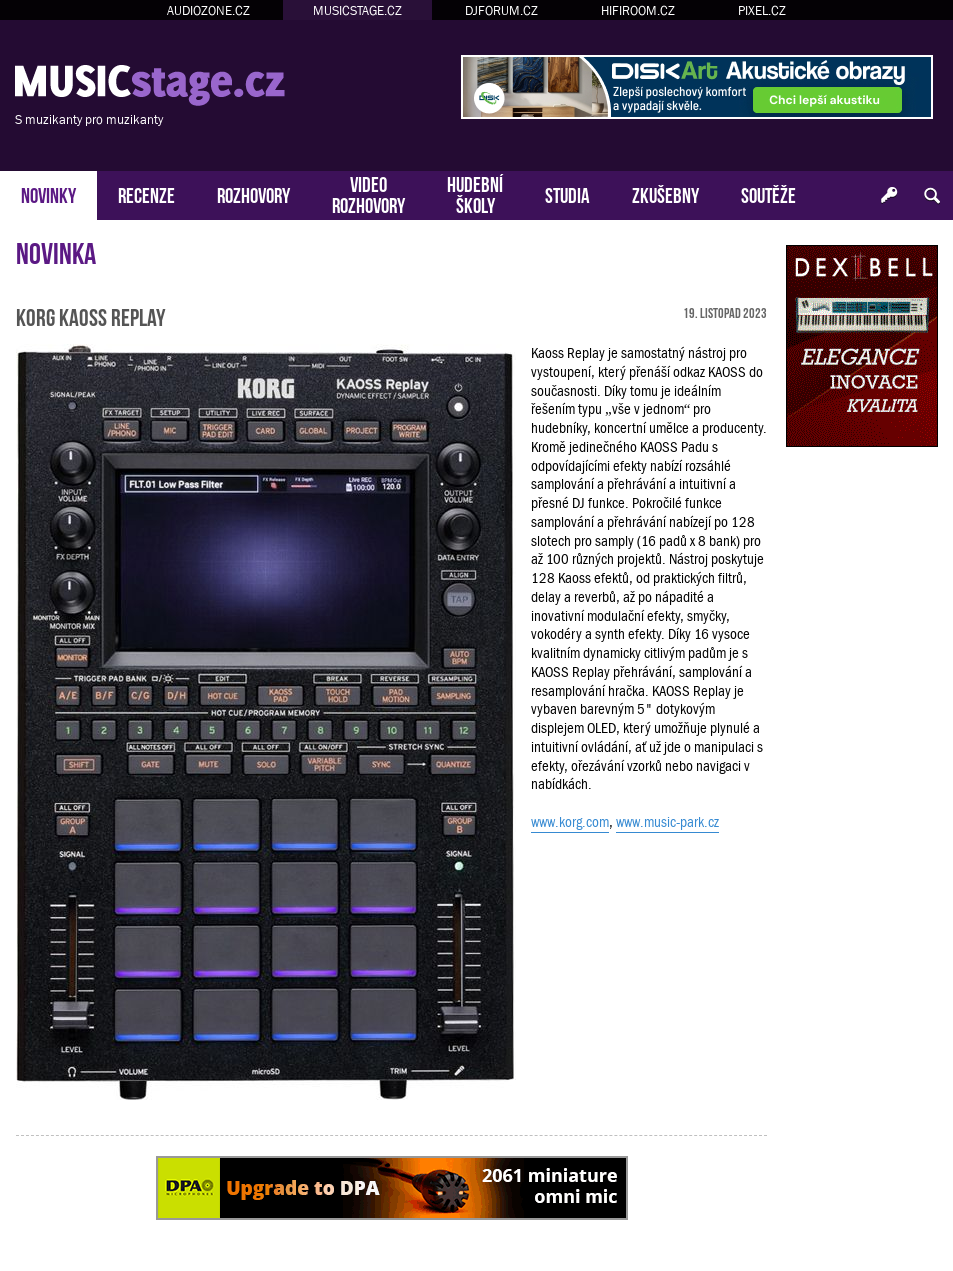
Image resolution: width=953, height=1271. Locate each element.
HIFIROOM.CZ (638, 10)
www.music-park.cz (667, 822)
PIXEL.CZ (762, 10)
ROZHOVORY (253, 193)
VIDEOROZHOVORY (368, 193)
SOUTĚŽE (768, 193)
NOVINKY (48, 193)
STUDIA (567, 193)
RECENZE (146, 193)
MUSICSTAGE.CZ (357, 10)
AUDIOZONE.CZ (208, 10)
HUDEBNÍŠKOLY (475, 193)
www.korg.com (570, 822)
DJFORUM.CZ (501, 10)
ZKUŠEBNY (665, 193)
